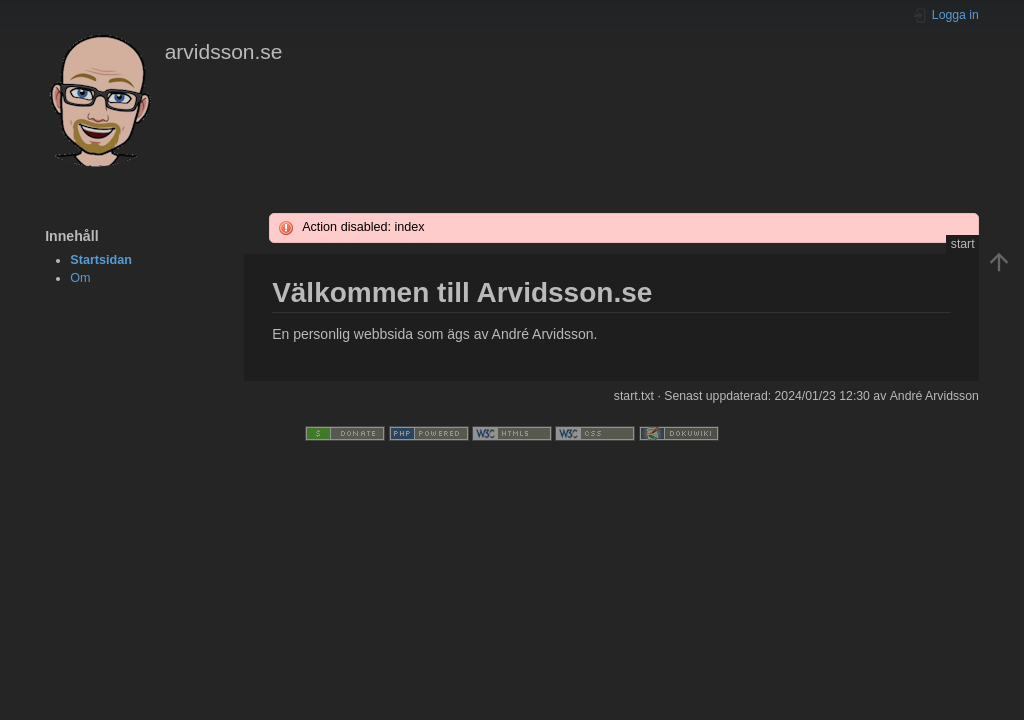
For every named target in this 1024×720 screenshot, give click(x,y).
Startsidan (101, 260)
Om (80, 278)
